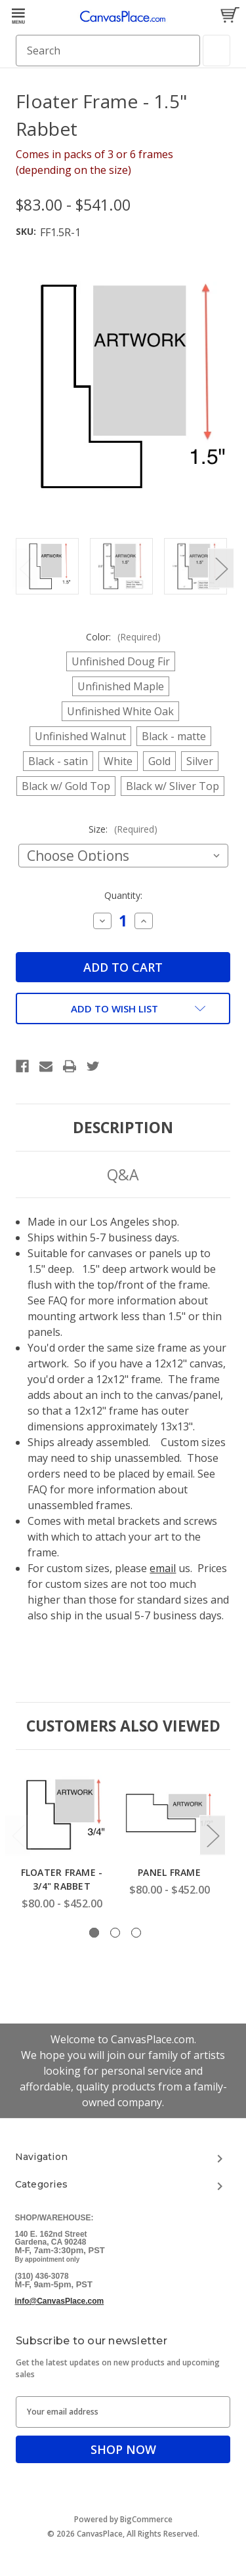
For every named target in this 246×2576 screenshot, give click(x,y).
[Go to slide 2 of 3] (115, 1933)
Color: (123, 637)
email (163, 1568)
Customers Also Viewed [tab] (123, 1725)
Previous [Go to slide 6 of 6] (25, 569)
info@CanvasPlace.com (59, 2301)
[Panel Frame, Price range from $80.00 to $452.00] (169, 1812)
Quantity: (123, 895)
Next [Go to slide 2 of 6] (221, 569)
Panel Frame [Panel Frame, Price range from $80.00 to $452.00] (169, 1872)
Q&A (123, 1174)
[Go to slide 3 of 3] (136, 1933)
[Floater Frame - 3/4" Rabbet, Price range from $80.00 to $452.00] (62, 1812)
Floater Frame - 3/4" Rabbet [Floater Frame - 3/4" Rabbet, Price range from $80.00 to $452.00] (62, 1879)
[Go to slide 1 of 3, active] (94, 1933)
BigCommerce (146, 2519)
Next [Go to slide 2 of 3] (212, 1836)
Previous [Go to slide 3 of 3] (18, 1836)
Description (123, 1127)
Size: (123, 829)
